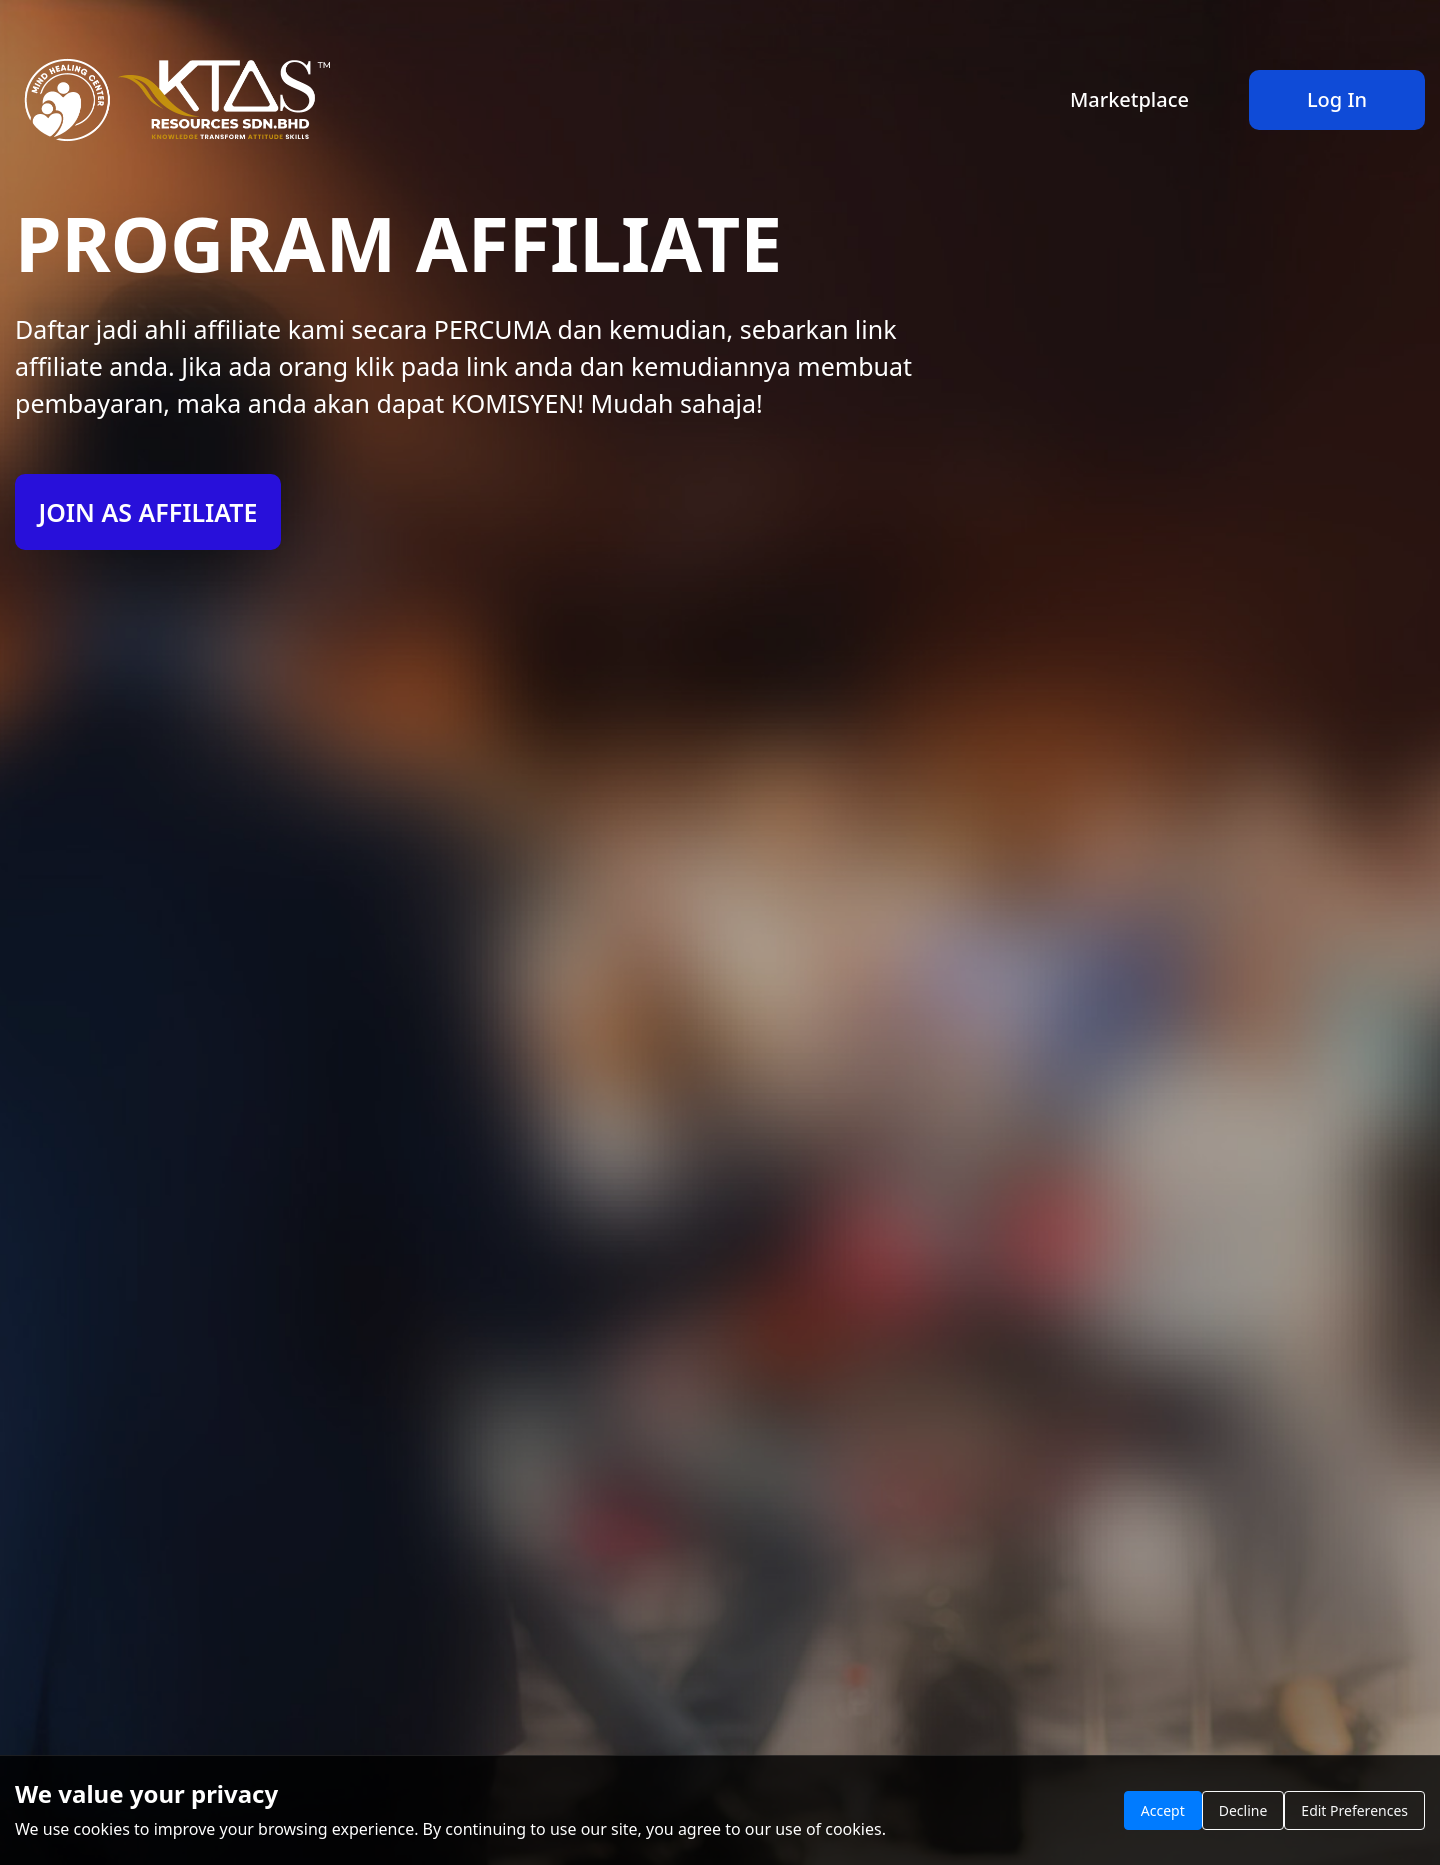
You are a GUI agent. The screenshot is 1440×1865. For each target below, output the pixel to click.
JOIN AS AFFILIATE (147, 512)
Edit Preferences (1354, 1810)
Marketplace (1129, 99)
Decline (1243, 1810)
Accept (1163, 1810)
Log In (1337, 99)
